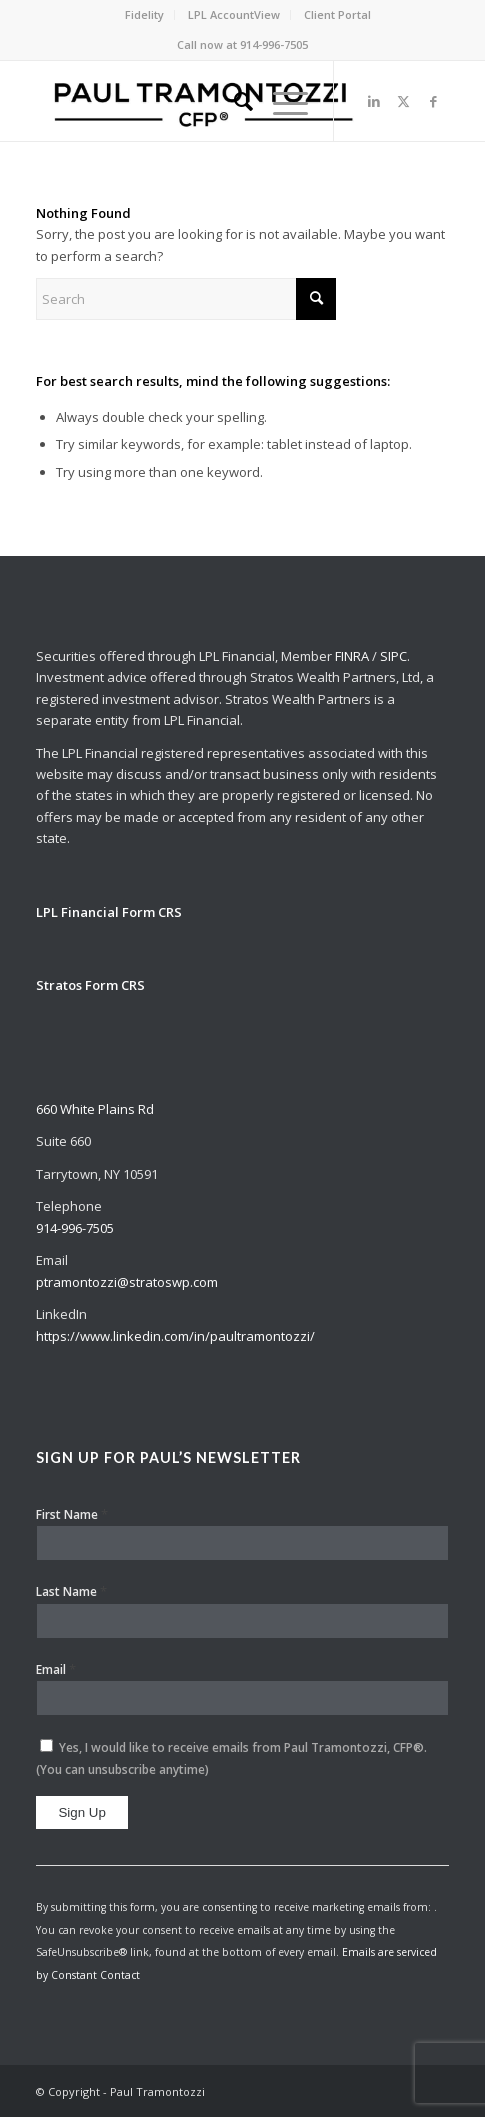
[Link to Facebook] (434, 101)
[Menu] (280, 101)
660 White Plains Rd (95, 1109)
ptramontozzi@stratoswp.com (127, 1282)
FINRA (352, 656)
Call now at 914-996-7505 (242, 44)
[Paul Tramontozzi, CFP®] (201, 101)
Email (56, 1669)
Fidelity (144, 14)
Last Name (71, 1591)
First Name (72, 1514)
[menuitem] (145, 15)
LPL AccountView (234, 14)
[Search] (233, 101)
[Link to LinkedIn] (374, 101)
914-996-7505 (75, 1228)
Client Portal (337, 14)
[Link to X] (404, 101)
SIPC (393, 656)
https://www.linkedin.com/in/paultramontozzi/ (175, 1336)
